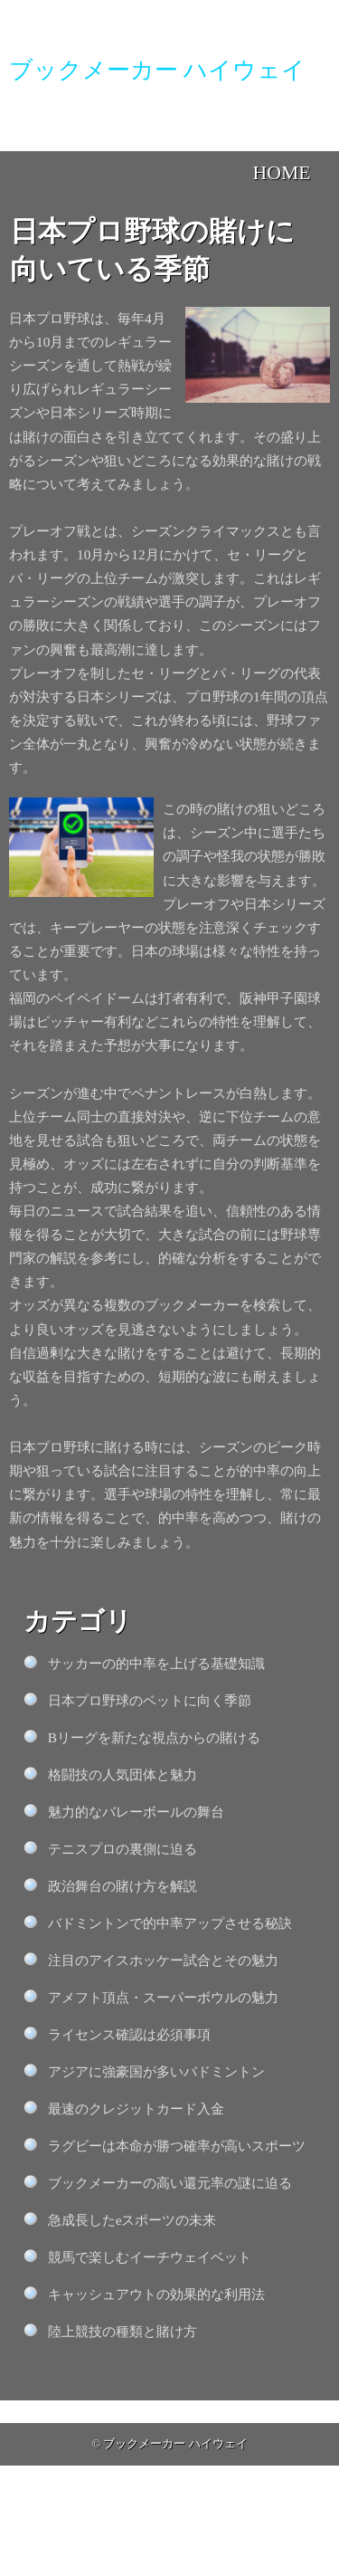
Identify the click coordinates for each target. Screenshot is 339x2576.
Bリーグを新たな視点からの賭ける (154, 1737)
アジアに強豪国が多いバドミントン (156, 2071)
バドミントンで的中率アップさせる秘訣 (170, 1923)
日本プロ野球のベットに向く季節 (149, 1700)
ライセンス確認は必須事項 (129, 2034)
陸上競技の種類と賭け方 (122, 2331)
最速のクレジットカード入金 (136, 2108)
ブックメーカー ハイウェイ (175, 2444)
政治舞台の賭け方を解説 (122, 1886)
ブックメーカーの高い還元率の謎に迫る (170, 2182)
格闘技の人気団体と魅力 (122, 1774)
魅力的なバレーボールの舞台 (136, 1811)
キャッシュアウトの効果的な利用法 (156, 2294)
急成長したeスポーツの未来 (132, 2220)
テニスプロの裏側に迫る (122, 1848)
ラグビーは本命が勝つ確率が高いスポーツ (177, 2145)
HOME (282, 173)
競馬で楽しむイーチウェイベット (149, 2257)
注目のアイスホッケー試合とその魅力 (163, 1960)
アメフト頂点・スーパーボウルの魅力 (163, 1997)
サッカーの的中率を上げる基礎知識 (156, 1663)
